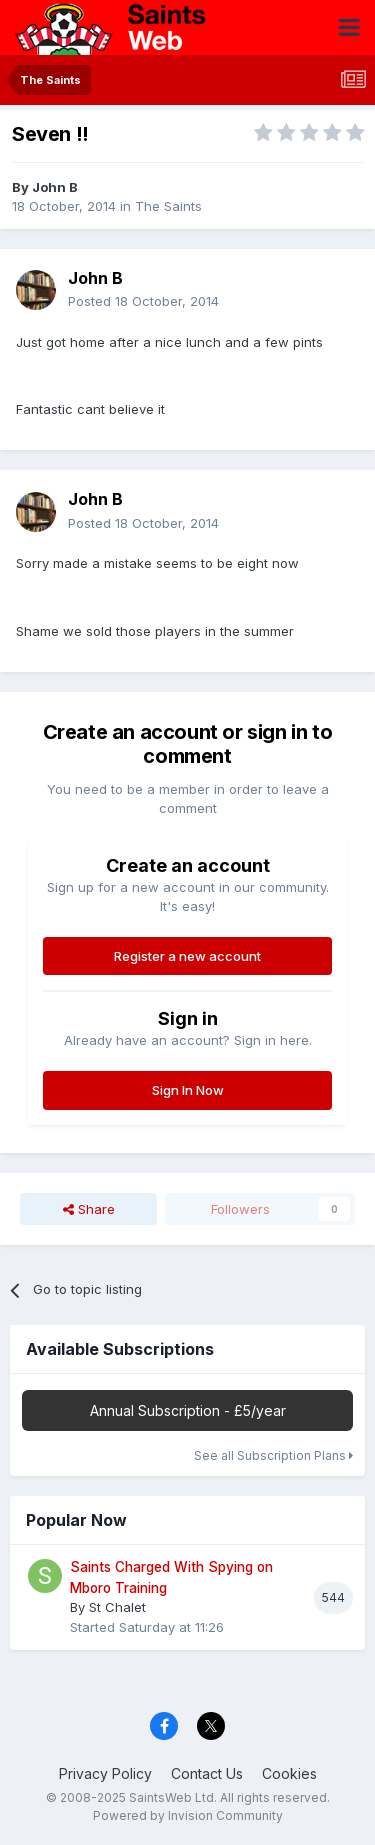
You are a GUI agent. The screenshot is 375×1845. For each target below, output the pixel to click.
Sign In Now (188, 1090)
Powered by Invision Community (188, 1815)
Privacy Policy (105, 1773)
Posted (143, 301)
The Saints (168, 206)
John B (55, 187)
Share (89, 1209)
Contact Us (207, 1773)
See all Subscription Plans (273, 1455)
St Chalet (117, 1607)
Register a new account (187, 956)
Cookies (289, 1773)
